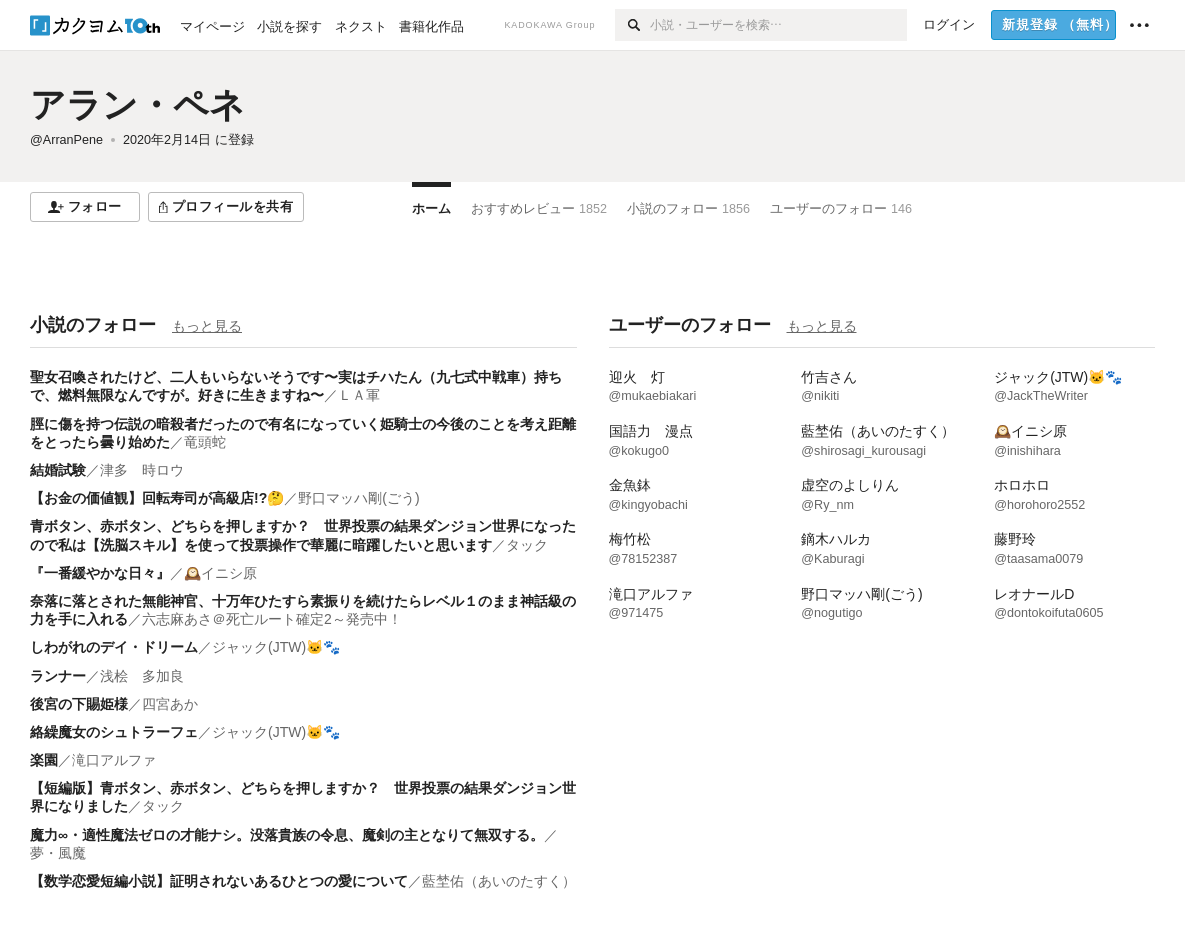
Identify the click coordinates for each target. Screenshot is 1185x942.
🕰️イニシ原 (220, 573)
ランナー (58, 676)
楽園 (44, 760)
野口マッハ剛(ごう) (358, 498)
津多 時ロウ (142, 470)
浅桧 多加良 (142, 676)
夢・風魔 (58, 853)
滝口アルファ (114, 760)
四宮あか (170, 704)
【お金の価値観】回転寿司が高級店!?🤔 (157, 498)
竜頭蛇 (205, 442)
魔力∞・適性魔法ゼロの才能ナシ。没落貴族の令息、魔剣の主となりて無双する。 (287, 835)
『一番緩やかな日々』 (100, 573)
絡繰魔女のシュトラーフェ (114, 732)
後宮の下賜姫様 (79, 704)
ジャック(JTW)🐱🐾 (276, 647)
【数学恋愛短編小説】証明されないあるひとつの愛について (219, 881)
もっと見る (207, 326)
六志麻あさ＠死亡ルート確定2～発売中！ (272, 619)
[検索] (632, 25)
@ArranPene (66, 140)
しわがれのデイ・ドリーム (114, 647)
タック (527, 545)
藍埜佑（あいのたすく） (499, 881)
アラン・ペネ (137, 104)
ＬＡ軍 (359, 395)
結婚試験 (58, 470)
